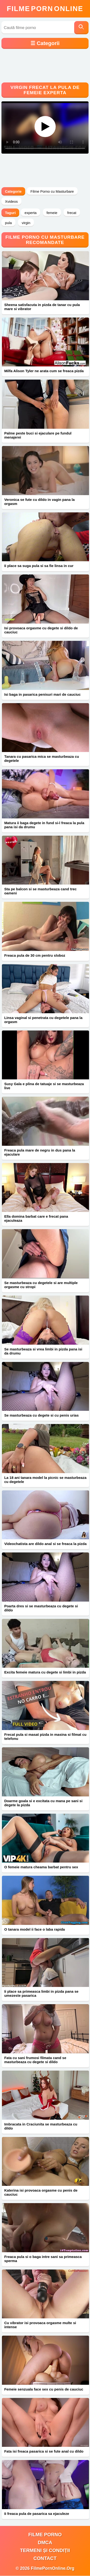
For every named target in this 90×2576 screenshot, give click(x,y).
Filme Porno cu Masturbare (52, 191)
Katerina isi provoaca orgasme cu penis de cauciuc (41, 2192)
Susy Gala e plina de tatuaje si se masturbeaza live (44, 1086)
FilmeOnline (45, 8)
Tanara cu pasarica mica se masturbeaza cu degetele (41, 758)
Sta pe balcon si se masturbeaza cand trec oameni (40, 891)
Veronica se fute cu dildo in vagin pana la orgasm (39, 502)
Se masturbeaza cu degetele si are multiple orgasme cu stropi (41, 1285)
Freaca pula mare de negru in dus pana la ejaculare (39, 1152)
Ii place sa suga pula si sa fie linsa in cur (38, 566)
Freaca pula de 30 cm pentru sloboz (34, 955)
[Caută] (81, 27)
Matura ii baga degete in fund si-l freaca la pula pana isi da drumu (44, 825)
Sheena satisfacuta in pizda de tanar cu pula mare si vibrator (42, 307)
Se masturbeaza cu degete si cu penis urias (41, 1415)
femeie (52, 213)
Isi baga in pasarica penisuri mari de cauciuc (42, 694)
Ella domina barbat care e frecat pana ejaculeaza (36, 1218)
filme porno (45, 2534)
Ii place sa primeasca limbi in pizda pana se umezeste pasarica (41, 1993)
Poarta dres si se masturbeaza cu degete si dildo (41, 1608)
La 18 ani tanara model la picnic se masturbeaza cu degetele (45, 1480)
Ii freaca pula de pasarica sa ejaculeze (36, 2514)
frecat (71, 213)
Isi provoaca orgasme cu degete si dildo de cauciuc (41, 630)
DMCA (45, 2542)
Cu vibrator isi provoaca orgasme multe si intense (40, 2325)
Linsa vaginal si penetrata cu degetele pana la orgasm (43, 1020)
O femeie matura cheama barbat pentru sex (41, 1867)
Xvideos (11, 201)
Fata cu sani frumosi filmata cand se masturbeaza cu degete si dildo (35, 2060)
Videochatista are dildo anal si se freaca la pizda (45, 1544)
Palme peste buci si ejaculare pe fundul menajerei (38, 435)
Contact (44, 2558)
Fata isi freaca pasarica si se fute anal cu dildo (44, 2451)
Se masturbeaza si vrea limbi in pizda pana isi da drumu (43, 1351)
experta (30, 213)
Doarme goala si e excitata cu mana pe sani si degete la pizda (43, 1803)
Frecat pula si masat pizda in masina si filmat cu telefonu (45, 1736)
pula (8, 223)
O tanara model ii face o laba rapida (34, 1929)
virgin (26, 223)
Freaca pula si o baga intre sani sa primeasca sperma (43, 2259)
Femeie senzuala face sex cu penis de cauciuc (43, 2389)
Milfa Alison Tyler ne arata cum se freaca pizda (44, 371)
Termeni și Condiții (45, 2550)
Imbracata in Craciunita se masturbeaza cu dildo (40, 2126)
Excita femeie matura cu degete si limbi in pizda (45, 1672)
